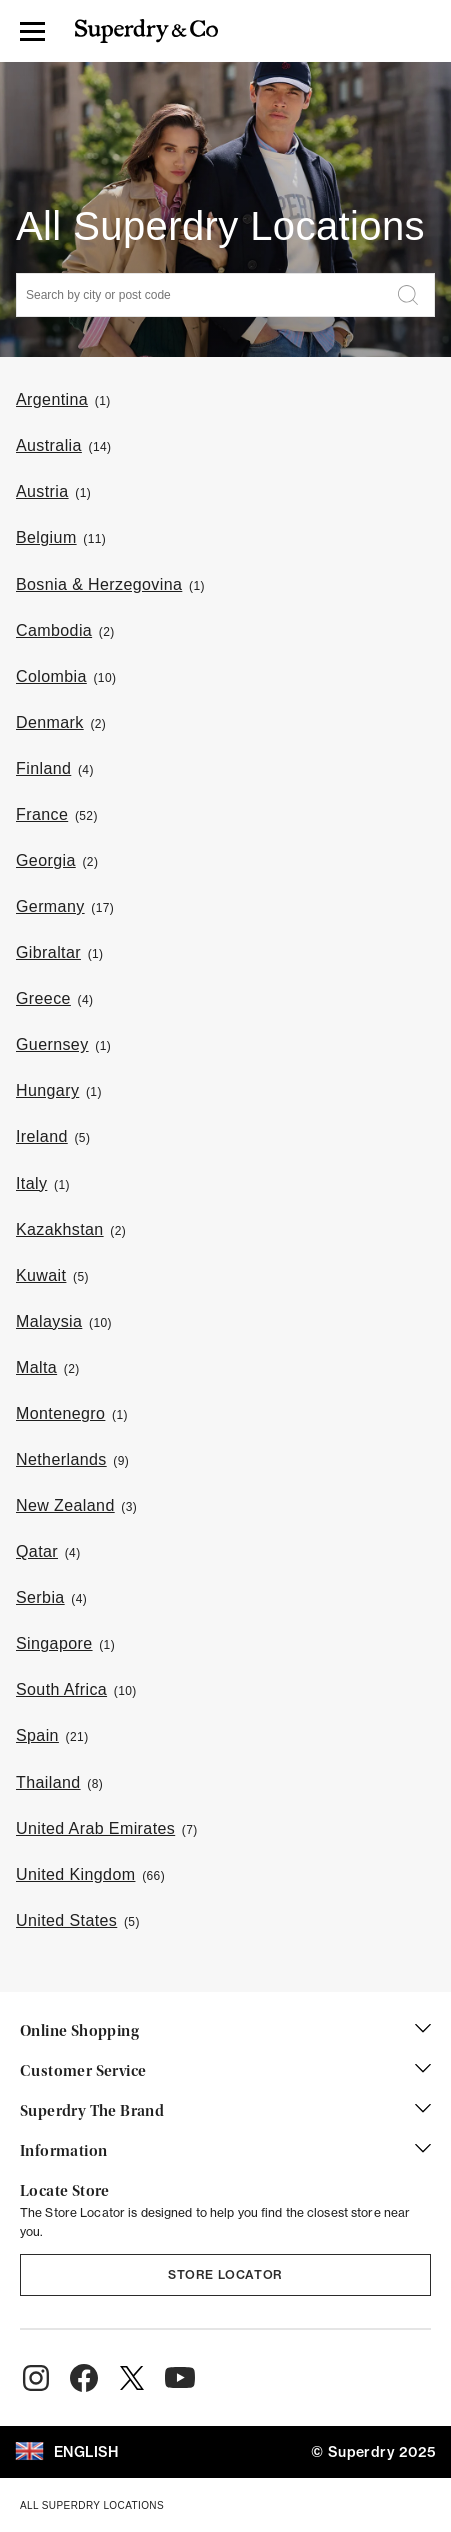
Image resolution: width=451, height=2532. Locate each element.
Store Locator (225, 2274)
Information (225, 2152)
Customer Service (225, 2072)
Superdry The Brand (225, 2112)
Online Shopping (225, 2032)
